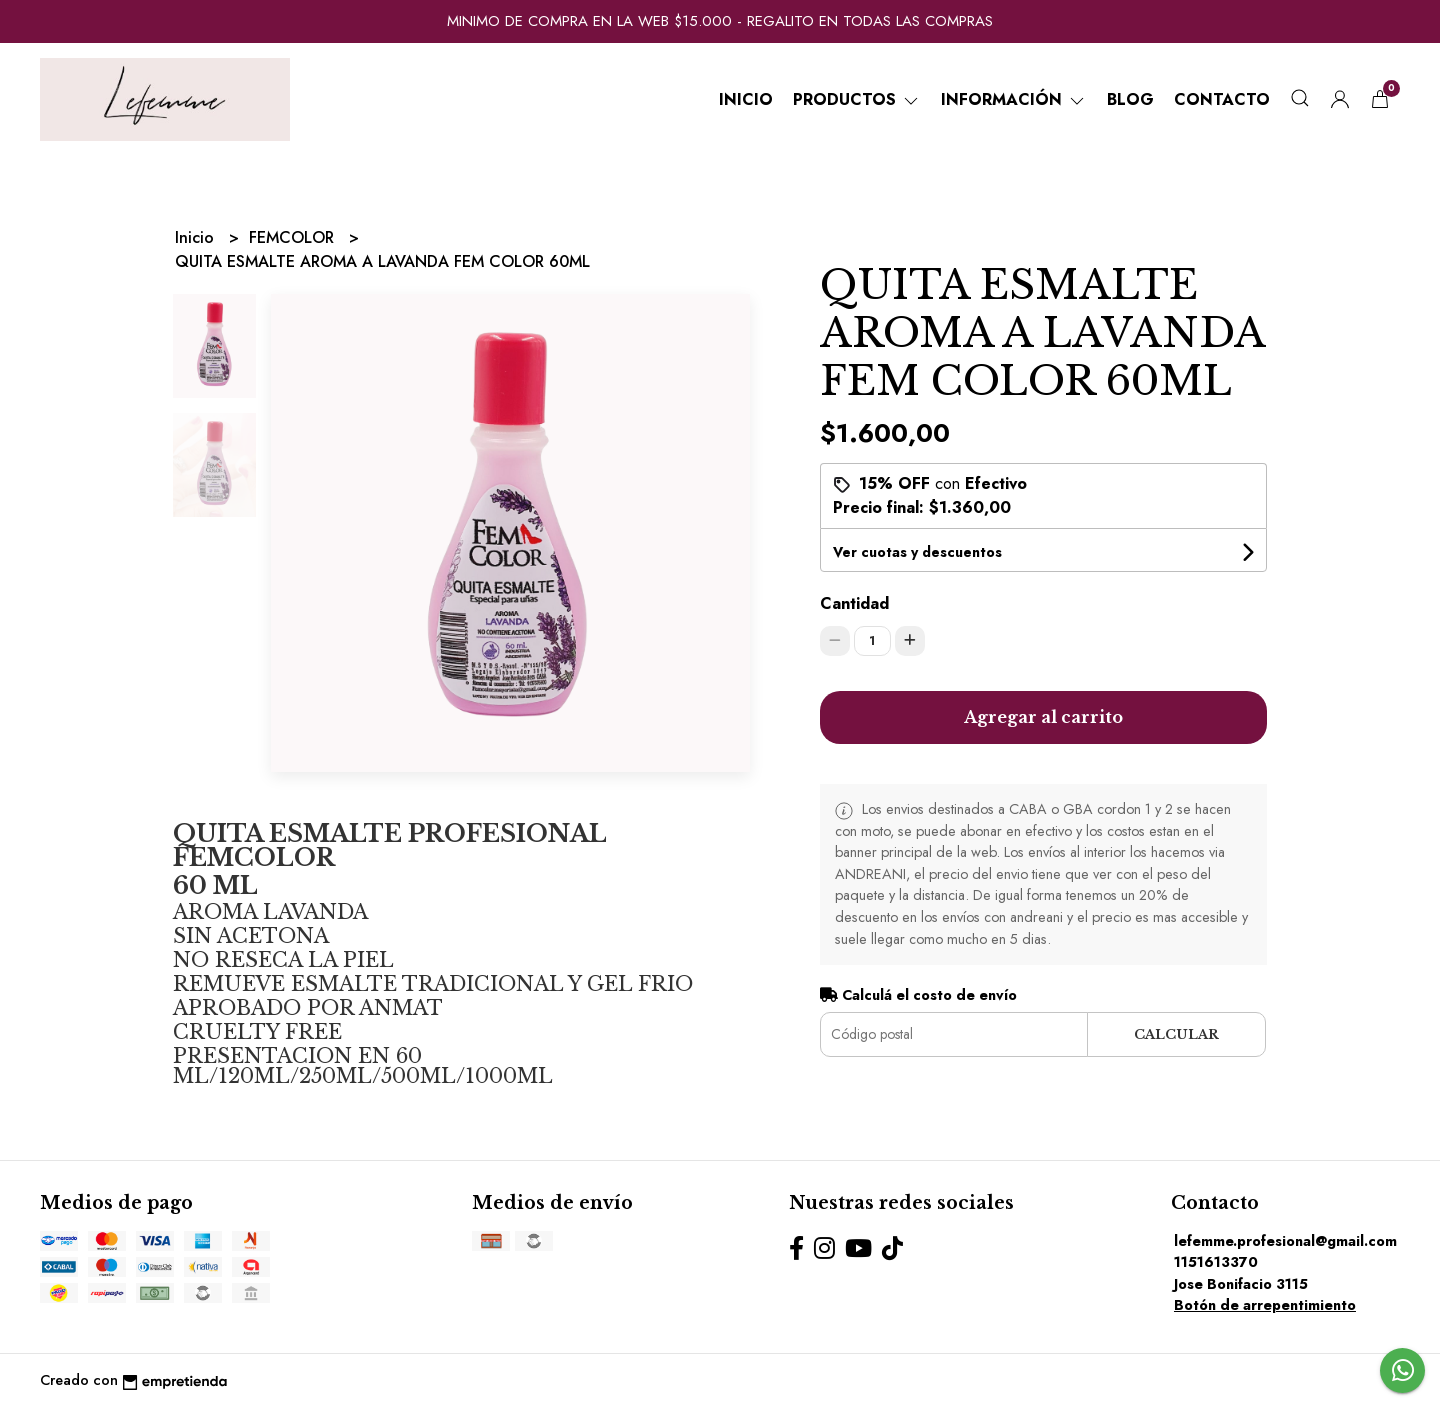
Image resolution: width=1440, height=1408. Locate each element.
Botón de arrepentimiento (1265, 1305)
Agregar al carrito (1043, 717)
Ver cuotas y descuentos (917, 552)
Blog (1130, 99)
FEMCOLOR (294, 237)
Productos (857, 99)
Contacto (1222, 99)
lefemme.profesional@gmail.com (1285, 1241)
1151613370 (1216, 1262)
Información (1014, 99)
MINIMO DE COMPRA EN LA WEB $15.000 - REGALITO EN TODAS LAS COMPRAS (720, 21)
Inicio (746, 99)
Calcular (1176, 1034)
